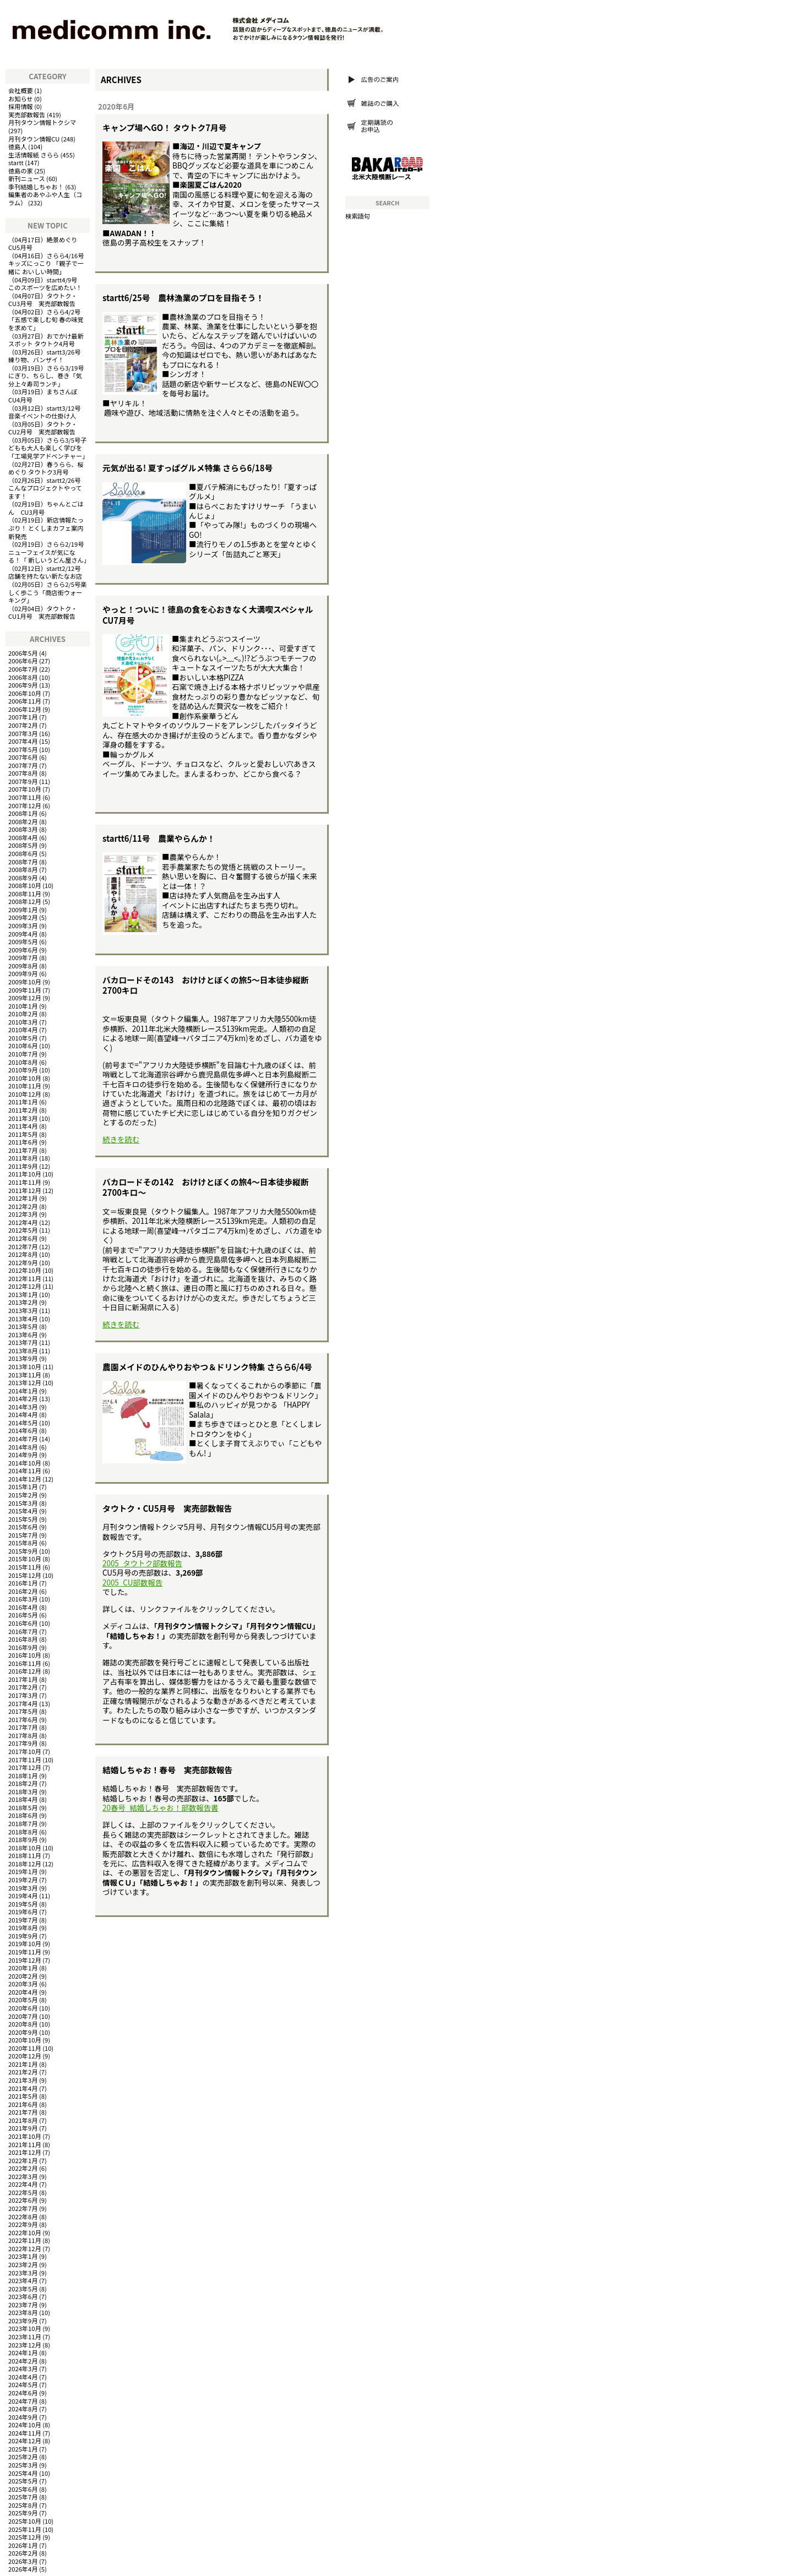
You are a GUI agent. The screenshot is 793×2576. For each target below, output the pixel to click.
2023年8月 (22, 2312)
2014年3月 (22, 1406)
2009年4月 (22, 933)
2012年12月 (24, 1286)
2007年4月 (22, 741)
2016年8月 (22, 1639)
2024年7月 (22, 2401)
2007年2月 (22, 725)
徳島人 (17, 146)
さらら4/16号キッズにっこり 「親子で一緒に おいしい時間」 (46, 263)
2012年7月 (22, 1246)
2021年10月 (24, 2136)
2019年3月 (22, 1887)
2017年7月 (22, 1727)
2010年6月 (22, 1045)
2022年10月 (24, 2232)
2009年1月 (22, 909)
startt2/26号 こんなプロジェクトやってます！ (47, 488)
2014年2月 (22, 1398)
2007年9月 (22, 781)
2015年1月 (22, 1486)
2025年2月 (22, 2456)
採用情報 (20, 106)
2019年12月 (24, 1960)
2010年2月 (22, 1013)
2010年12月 (24, 1094)
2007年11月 (24, 797)
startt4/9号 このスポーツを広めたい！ (45, 283)
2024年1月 (22, 2352)
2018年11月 (24, 1855)
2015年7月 (22, 1535)
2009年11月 (24, 989)
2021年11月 (24, 2144)
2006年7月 (22, 669)
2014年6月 (22, 1430)
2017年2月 (22, 1686)
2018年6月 (22, 1815)
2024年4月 (22, 2376)
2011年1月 (22, 1101)
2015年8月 (22, 1542)
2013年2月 (22, 1302)
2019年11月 (24, 1951)
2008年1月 (22, 813)
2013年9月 (22, 1358)
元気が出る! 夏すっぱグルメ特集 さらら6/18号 (187, 467)
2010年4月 (22, 1029)
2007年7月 (22, 765)
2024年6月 (22, 2392)
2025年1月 (22, 2448)
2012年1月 (22, 1198)
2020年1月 (22, 1967)
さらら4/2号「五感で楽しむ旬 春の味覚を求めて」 (46, 319)
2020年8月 (22, 2023)
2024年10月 (24, 2424)
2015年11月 (24, 1566)
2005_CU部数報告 (132, 1582)
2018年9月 (22, 1839)
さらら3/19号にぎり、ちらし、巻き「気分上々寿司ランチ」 (46, 375)
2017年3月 (22, 1695)
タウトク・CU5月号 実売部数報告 (167, 1508)
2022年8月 (22, 2216)
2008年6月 (22, 853)
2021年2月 (22, 2071)
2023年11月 (24, 2336)
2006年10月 (24, 693)
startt (16, 162)
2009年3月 (22, 925)
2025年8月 (22, 2505)
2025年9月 (22, 2512)
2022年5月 (22, 2192)
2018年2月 (22, 1783)
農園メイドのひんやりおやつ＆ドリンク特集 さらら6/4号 (207, 1367)
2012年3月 (22, 1214)
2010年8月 (22, 1062)
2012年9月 (22, 1262)
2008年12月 (24, 901)
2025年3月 (22, 2464)
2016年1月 (22, 1582)
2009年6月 (22, 949)
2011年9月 (22, 1166)
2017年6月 (22, 1719)
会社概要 (20, 90)
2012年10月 (24, 1270)
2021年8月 (22, 2120)
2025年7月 (22, 2496)
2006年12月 (24, 709)
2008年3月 (22, 829)
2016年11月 (24, 1663)
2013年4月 (22, 1318)
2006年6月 (22, 660)
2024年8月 (22, 2408)
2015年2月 (22, 1494)
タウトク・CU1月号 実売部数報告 (42, 612)
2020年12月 (24, 2055)
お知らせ (20, 98)
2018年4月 (22, 1799)
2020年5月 (22, 1999)
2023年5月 (22, 2288)
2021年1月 (22, 2064)
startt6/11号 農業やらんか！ (158, 838)
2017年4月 (22, 1703)
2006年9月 (22, 684)
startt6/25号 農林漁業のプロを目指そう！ (183, 297)
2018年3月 (22, 1791)
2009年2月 (22, 917)
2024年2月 (22, 2360)
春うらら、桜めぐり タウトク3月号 (46, 468)
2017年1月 (22, 1679)
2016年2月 (22, 1591)
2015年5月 (22, 1519)
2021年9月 (22, 2127)
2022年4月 (22, 2184)
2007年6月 (22, 757)
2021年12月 (24, 2152)
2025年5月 (22, 2480)
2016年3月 (22, 1598)
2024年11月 (24, 2432)
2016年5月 (22, 1614)
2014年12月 (24, 1478)
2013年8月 (22, 1350)
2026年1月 (22, 2545)
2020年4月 (22, 1991)
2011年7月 (22, 1150)
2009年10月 (24, 981)
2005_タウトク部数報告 (142, 1563)
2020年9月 (22, 2032)
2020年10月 (24, 2039)
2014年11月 (24, 1470)
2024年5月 (22, 2384)
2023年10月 (24, 2328)
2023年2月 (22, 2264)
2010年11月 (24, 1085)
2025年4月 (22, 2473)
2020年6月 (22, 2007)
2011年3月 (22, 1118)
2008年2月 (22, 821)
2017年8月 (22, 1735)
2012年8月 (22, 1254)
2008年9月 (22, 877)
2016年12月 (24, 1670)
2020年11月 (24, 2048)
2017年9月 (22, 1743)
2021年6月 (22, 2104)
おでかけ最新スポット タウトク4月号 (46, 339)
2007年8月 (22, 773)
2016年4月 (22, 1607)
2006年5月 (22, 653)
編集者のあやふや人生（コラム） (45, 198)
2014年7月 (22, 1438)
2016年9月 (22, 1647)
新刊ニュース (26, 178)
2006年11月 (24, 700)
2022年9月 (22, 2224)
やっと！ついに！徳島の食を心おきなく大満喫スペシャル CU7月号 (212, 614)
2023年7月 (22, 2304)
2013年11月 (24, 1374)
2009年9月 (22, 973)
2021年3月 (22, 2080)
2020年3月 (22, 1983)
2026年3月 (22, 2561)
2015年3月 (22, 1503)
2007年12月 (24, 805)
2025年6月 (22, 2489)
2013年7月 (22, 1342)
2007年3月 (22, 733)
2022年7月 (22, 2208)
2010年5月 (22, 1037)
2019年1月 (22, 1871)
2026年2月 (22, 2552)
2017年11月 (24, 1759)
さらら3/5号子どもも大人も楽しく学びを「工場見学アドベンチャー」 (48, 447)
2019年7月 (22, 1919)
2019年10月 (24, 1943)
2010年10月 (24, 1078)
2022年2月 (22, 2168)
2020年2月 (22, 1976)
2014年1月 (22, 1390)
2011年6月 (22, 1141)
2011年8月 (22, 1157)
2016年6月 (22, 1623)
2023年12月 (24, 2344)
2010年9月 (22, 1069)
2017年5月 (22, 1711)
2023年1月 (22, 2256)
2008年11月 (24, 893)
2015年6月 (22, 1526)
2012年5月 (22, 1230)
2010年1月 (22, 1005)
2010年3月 (22, 1021)
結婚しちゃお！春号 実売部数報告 (167, 1770)
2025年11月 (24, 2529)
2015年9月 (22, 1550)
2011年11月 (24, 1182)
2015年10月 (24, 1558)
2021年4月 (22, 2088)
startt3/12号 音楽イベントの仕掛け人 (47, 412)
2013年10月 (24, 1366)
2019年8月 (22, 1927)
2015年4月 (22, 1510)
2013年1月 (22, 1294)
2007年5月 (22, 749)
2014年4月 (22, 1414)
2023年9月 (22, 2320)
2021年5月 (22, 2096)
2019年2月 (22, 1879)
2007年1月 (22, 716)
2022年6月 (22, 2200)
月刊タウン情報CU (33, 138)
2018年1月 (22, 1775)
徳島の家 (20, 170)
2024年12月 (24, 2440)
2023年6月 (22, 2296)
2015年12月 (24, 1575)
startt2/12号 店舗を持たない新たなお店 (47, 572)
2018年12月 (24, 1863)
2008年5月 (22, 845)
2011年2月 (22, 1109)
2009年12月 (24, 997)
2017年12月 (24, 1767)
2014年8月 (22, 1446)
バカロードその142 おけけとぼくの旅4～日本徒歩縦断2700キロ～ (205, 1187)
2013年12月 (24, 1382)
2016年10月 (24, 1655)
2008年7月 (22, 861)
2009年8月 (22, 965)
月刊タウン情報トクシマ (42, 122)
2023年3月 (22, 2272)
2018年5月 (22, 1807)
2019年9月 (22, 1935)
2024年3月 (22, 2368)
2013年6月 (22, 1334)
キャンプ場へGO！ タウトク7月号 (164, 127)
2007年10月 (24, 789)
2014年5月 (22, 1422)
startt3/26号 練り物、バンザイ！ (47, 355)
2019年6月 (22, 1911)
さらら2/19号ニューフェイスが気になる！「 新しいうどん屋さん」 (49, 552)
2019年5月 (22, 1903)
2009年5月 (22, 941)
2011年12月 (24, 1190)
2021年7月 (22, 2111)
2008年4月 (22, 837)
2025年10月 (24, 2521)
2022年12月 (24, 2248)
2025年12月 (24, 2537)
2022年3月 (22, 2176)
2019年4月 (22, 1895)
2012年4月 (22, 1222)
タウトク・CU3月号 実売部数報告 (42, 299)
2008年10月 (24, 885)
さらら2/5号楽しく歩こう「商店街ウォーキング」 (47, 592)
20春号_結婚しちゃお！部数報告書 (160, 1807)
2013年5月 (22, 1326)
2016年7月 (22, 1631)
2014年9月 (22, 1454)
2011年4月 (22, 1125)
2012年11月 (24, 1278)
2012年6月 (22, 1238)
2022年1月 (22, 2160)
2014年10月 (24, 1462)
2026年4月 (22, 2568)
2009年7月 (22, 957)
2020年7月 (22, 2016)
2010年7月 (22, 1053)
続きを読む (120, 1139)
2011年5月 (22, 1134)
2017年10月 (24, 1751)
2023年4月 (22, 2280)
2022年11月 (24, 2240)
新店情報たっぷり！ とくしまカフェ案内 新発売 (46, 527)
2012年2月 (22, 1206)
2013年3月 (22, 1310)
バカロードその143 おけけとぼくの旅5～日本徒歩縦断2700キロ (205, 985)
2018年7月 (22, 1823)
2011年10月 (24, 1173)
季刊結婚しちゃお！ (36, 186)
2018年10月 (24, 1847)
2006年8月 (22, 677)
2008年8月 (22, 869)
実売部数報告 (26, 114)
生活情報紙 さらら (33, 154)
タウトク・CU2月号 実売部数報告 (42, 428)
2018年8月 (22, 1831)
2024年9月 (22, 2416)
